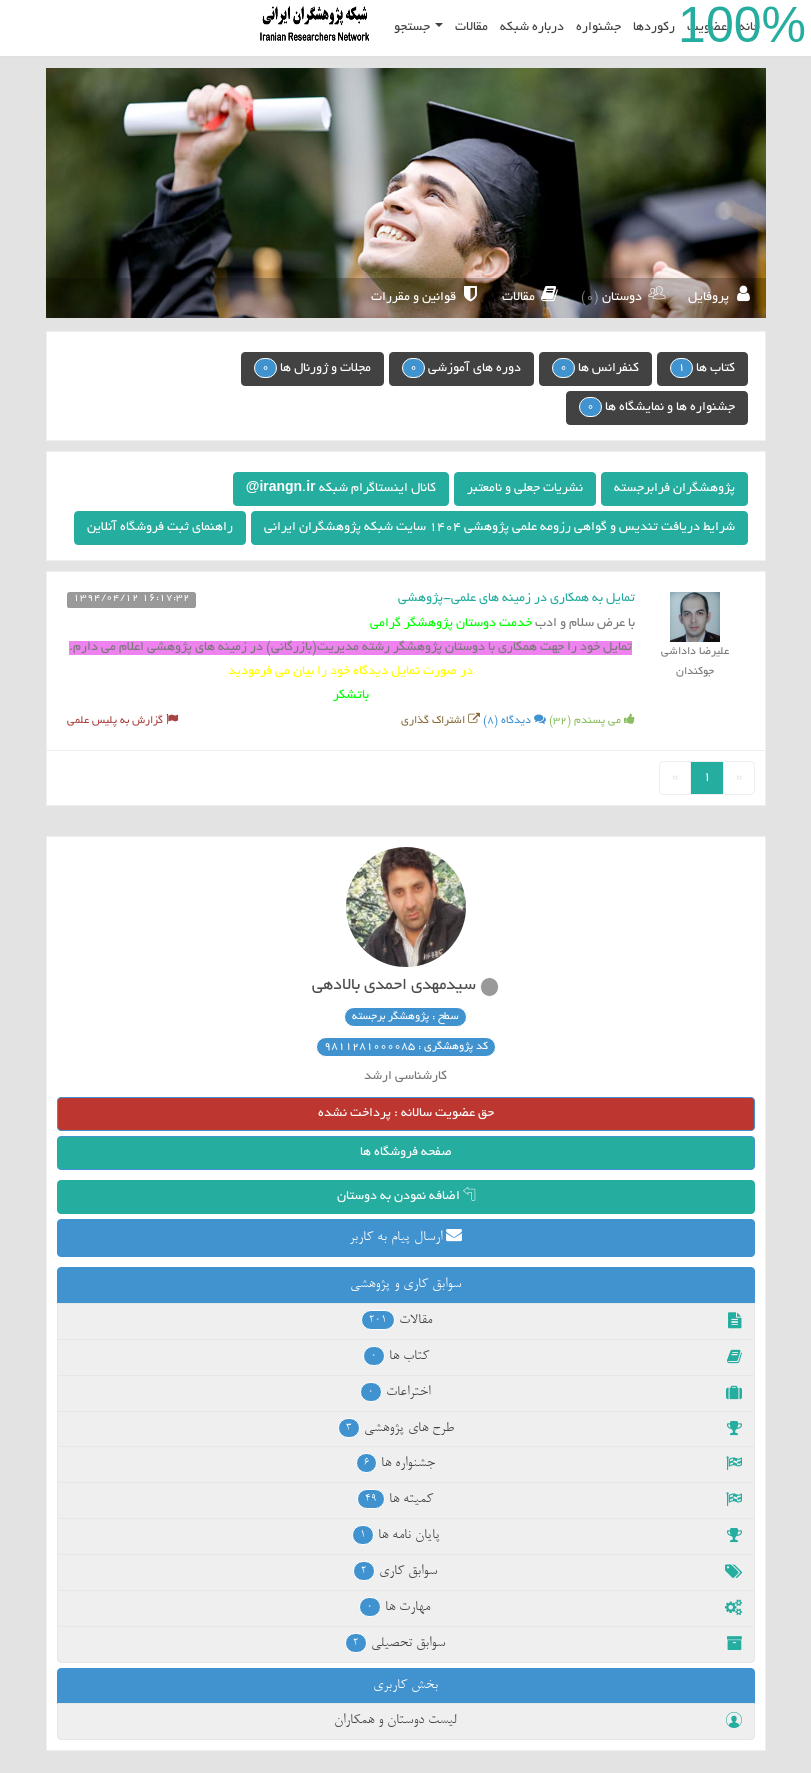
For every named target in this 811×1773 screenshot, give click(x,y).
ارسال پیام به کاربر (405, 1236)
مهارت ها (550, 1607)
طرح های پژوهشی (540, 1428)
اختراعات (550, 1392)
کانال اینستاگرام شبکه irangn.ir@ (341, 489)
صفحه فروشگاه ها (406, 1153)
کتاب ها (702, 368)
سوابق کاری (547, 1571)
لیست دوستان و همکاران (538, 1720)
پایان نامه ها (547, 1535)
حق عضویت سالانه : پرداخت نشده (406, 1114)
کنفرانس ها (595, 368)
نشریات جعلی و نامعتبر (525, 489)
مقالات (551, 1320)
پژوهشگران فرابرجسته (674, 489)
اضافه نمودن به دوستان (406, 1197)
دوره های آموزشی (461, 368)
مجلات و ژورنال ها (312, 368)
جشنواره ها (549, 1463)
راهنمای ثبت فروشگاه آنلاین (160, 528)
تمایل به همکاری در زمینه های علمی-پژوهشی (516, 599)
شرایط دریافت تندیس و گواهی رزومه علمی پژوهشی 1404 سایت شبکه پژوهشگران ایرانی (499, 528)
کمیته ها (549, 1499)
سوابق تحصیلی (543, 1643)
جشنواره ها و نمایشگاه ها (657, 407)
